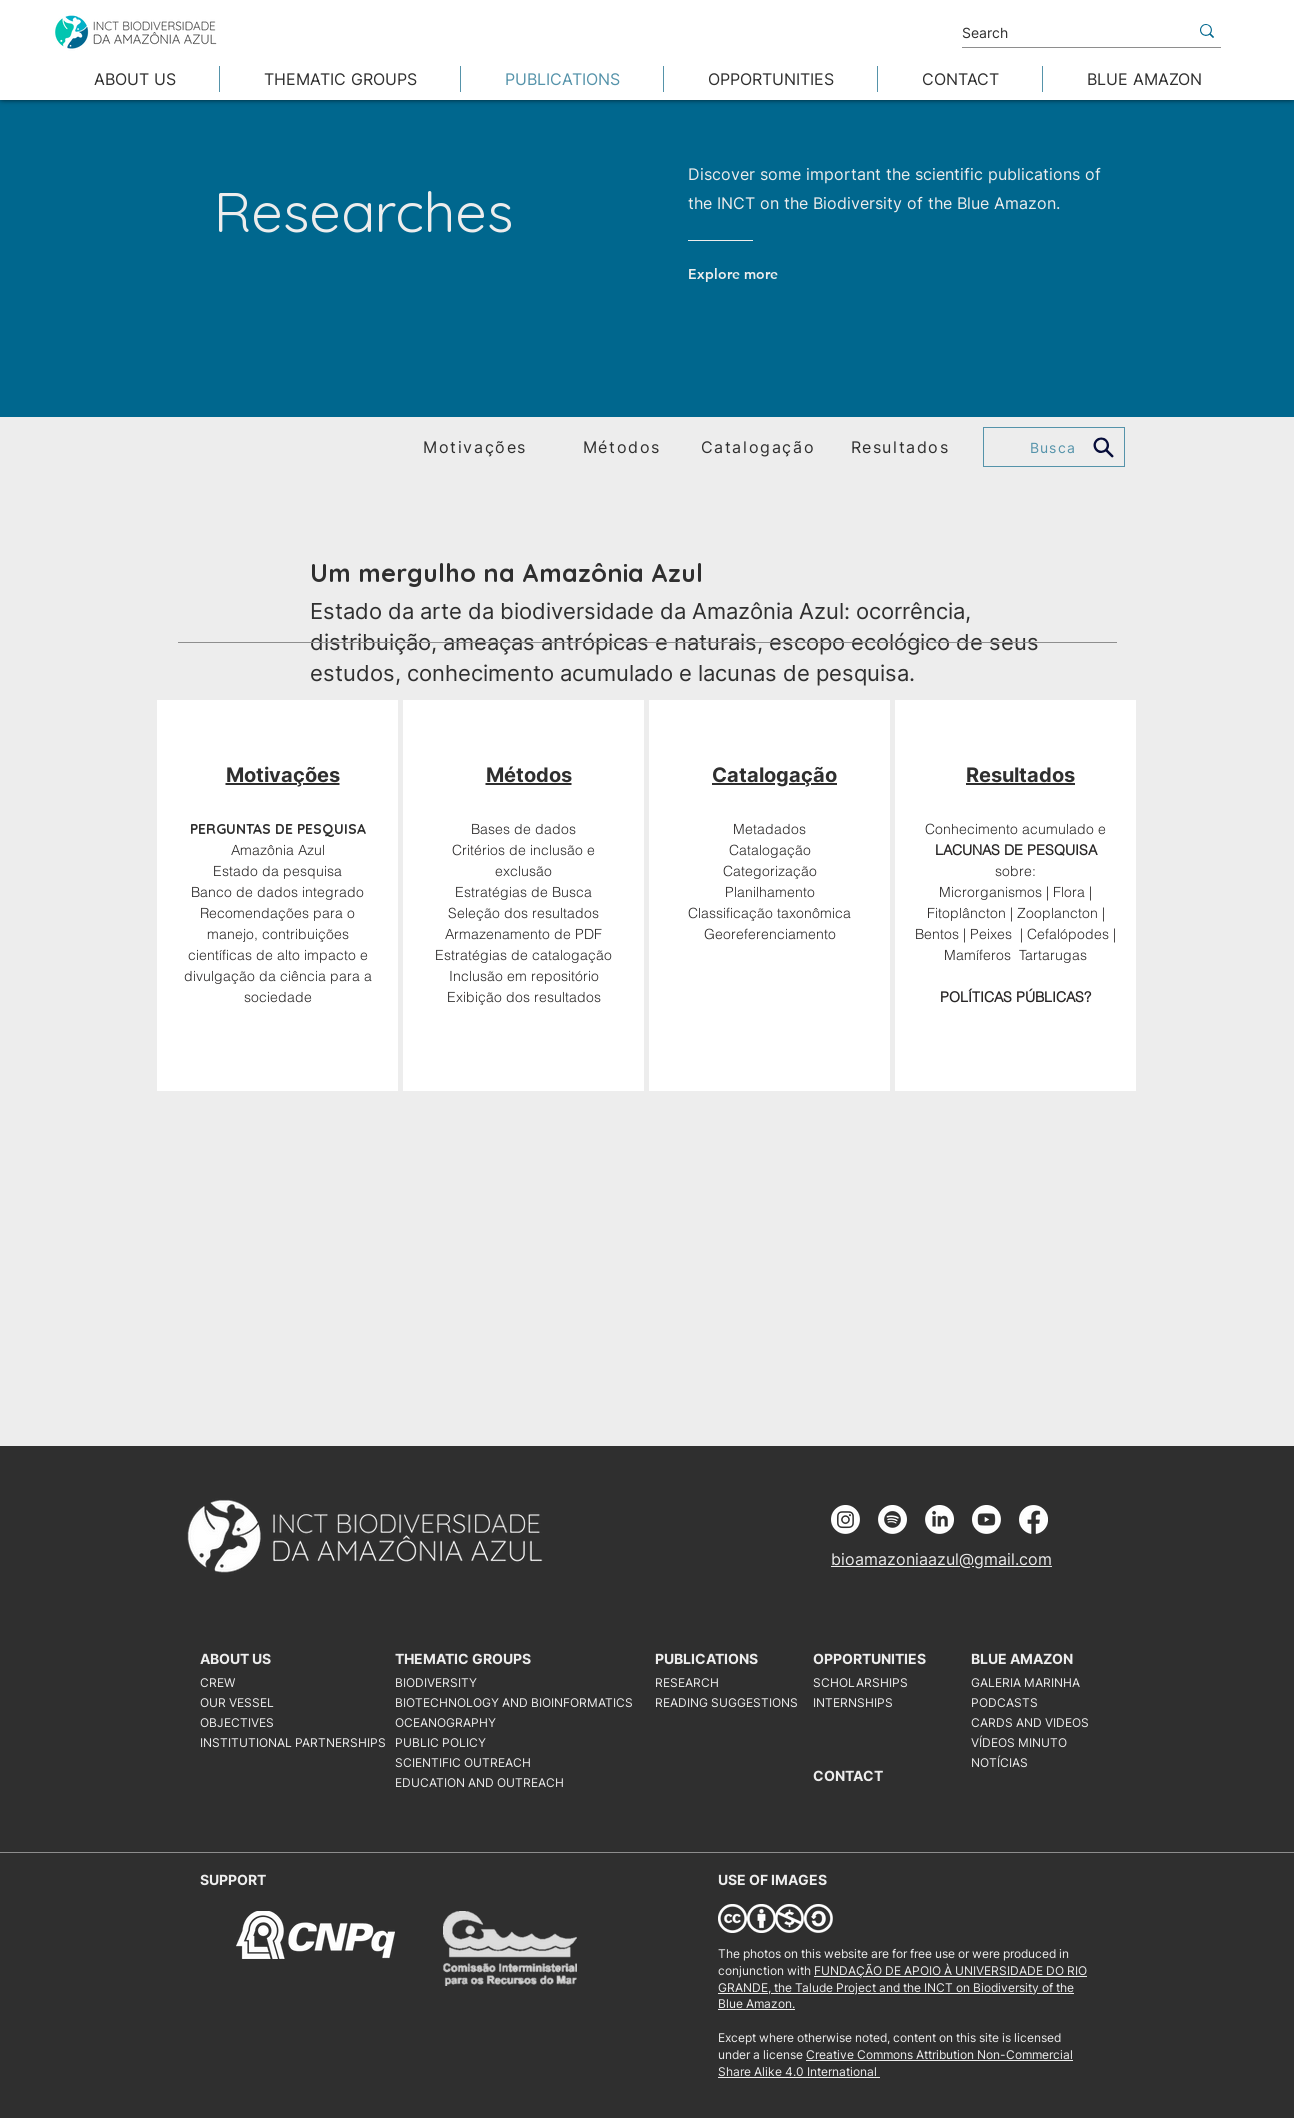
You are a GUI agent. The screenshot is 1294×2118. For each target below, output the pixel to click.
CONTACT (848, 1775)
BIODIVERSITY (436, 1682)
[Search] (1060, 33)
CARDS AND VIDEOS (1030, 1722)
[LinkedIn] (939, 1519)
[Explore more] (768, 274)
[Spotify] (892, 1519)
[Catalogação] (760, 447)
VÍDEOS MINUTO (1019, 1742)
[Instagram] (845, 1519)
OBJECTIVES (237, 1722)
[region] (277, 895)
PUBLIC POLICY (440, 1742)
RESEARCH (687, 1682)
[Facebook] (1033, 1519)
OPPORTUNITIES (869, 1658)
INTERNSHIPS (853, 1702)
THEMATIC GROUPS (463, 1658)
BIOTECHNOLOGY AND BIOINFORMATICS (489, 1702)
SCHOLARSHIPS (860, 1682)
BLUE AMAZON (1022, 1658)
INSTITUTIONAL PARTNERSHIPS (293, 1742)
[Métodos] (624, 447)
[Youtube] (986, 1519)
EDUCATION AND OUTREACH (479, 1782)
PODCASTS (1004, 1702)
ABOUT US (235, 1658)
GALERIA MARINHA (1025, 1682)
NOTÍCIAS (999, 1762)
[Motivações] (477, 447)
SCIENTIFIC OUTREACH (463, 1762)
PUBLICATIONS (706, 1658)
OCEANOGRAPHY (445, 1722)
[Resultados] (902, 447)
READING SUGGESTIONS (726, 1702)
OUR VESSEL (237, 1702)
